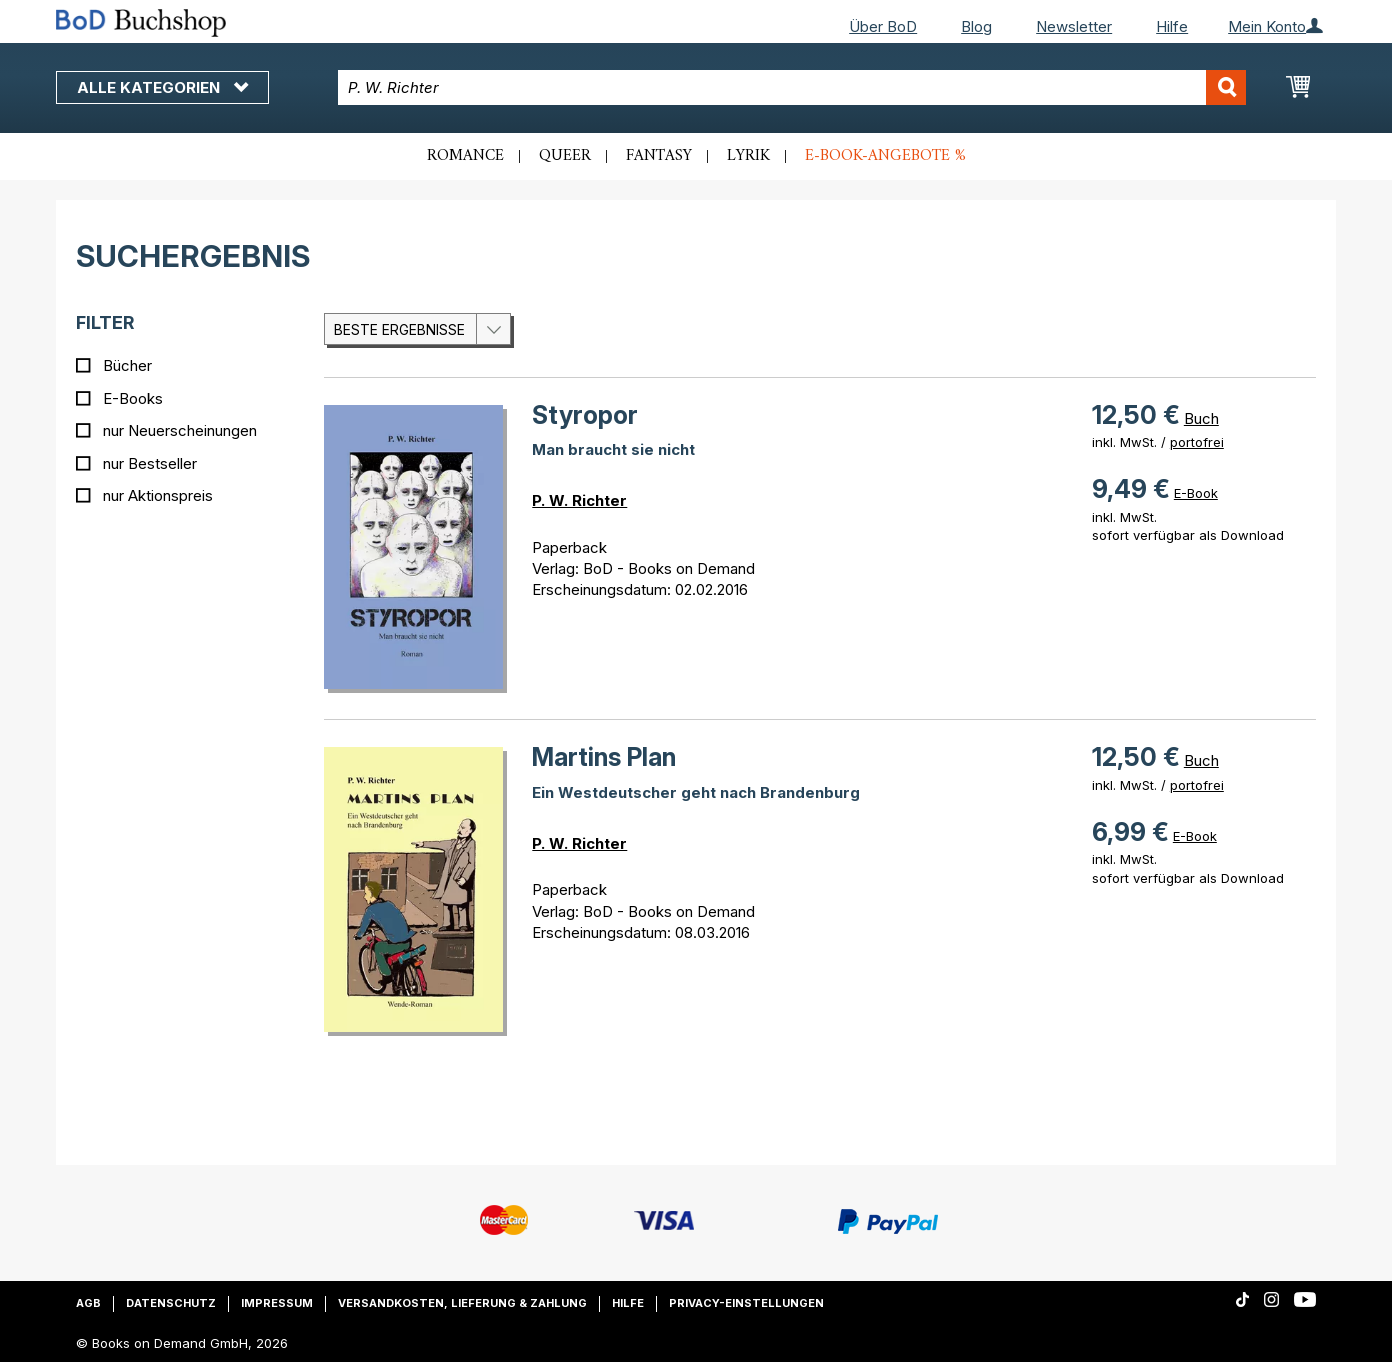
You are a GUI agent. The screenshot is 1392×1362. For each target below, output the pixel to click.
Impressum (277, 1303)
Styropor (585, 415)
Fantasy (659, 156)
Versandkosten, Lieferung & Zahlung (462, 1303)
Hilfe (1172, 26)
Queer (565, 156)
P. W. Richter (579, 500)
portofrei (1197, 442)
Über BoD (883, 26)
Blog (976, 26)
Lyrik (748, 156)
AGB (88, 1303)
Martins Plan (604, 757)
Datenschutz (171, 1303)
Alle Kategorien (162, 87)
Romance (465, 156)
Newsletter (1074, 26)
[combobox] (792, 87)
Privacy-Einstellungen (746, 1303)
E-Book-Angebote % (885, 156)
